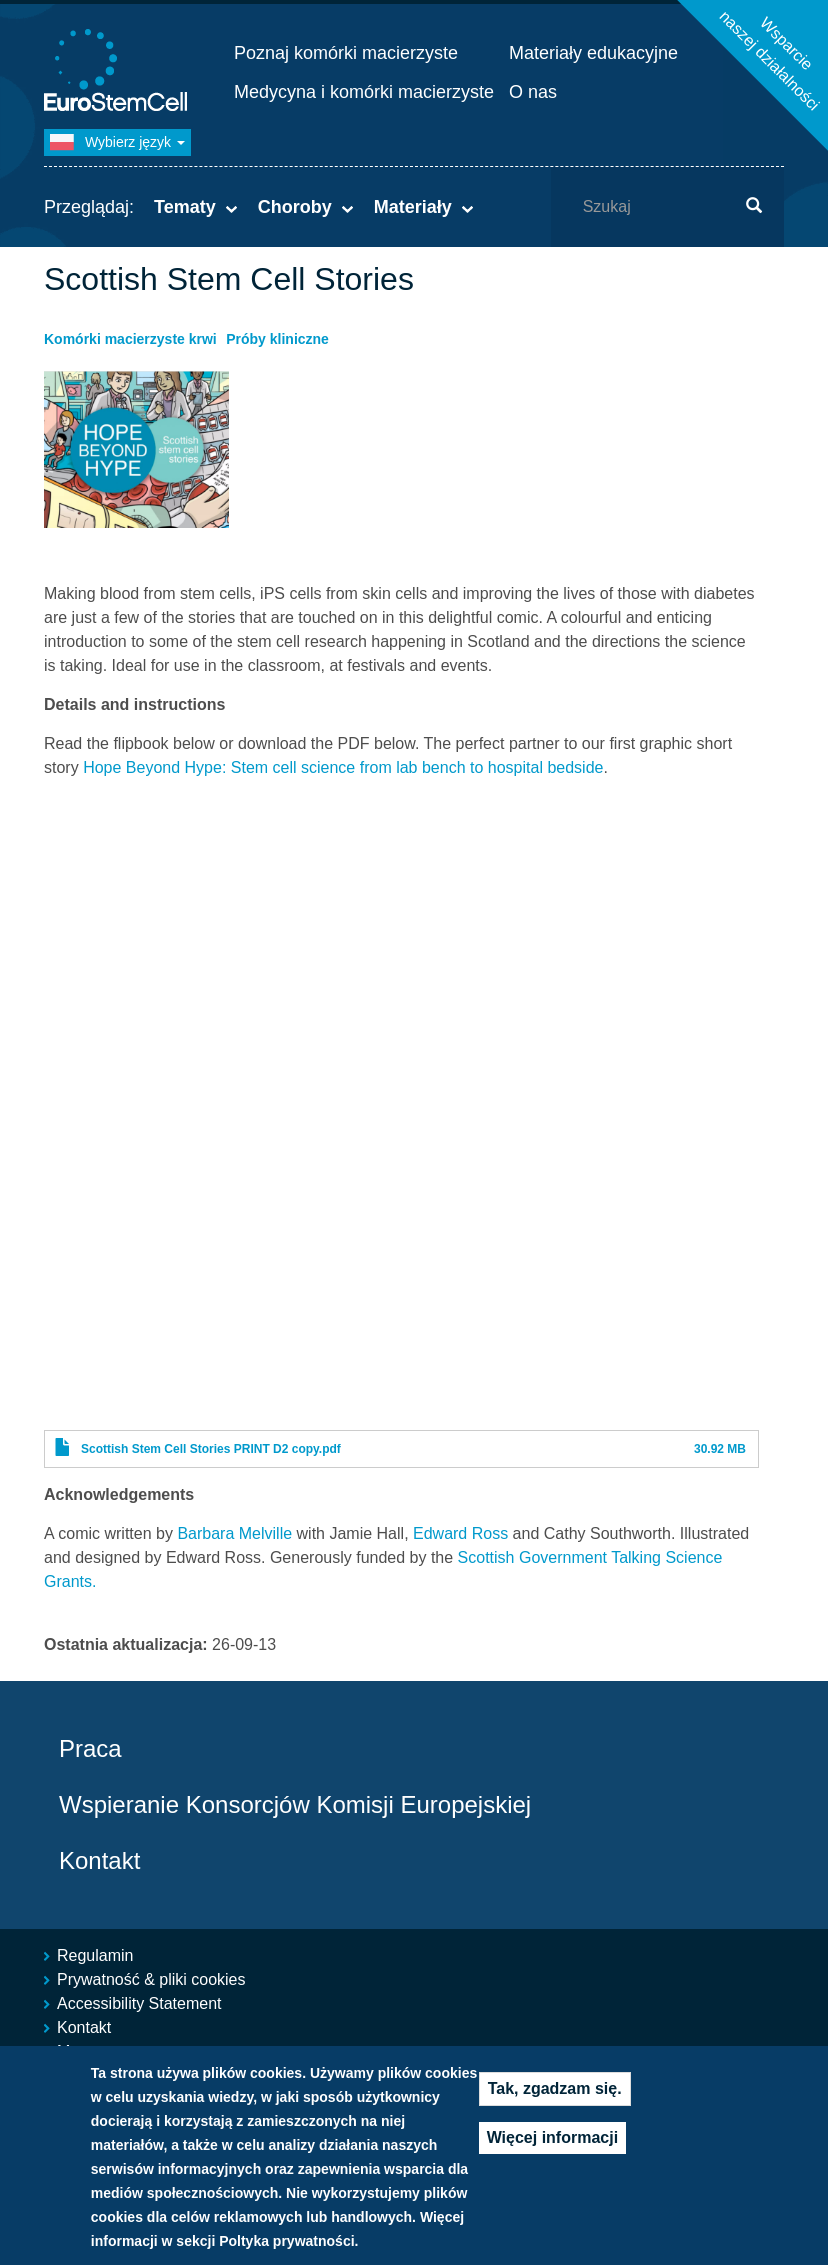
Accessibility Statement (139, 2003)
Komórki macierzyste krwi (130, 339)
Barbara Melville (234, 1533)
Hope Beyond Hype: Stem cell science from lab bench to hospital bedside (343, 767)
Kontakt (99, 1860)
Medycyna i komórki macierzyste (364, 92)
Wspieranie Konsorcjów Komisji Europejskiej (295, 1804)
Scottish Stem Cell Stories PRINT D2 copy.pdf (211, 1449)
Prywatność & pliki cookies (151, 1979)
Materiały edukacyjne (593, 53)
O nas (533, 92)
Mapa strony (101, 2051)
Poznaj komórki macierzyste (346, 53)
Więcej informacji (552, 2154)
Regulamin (95, 1955)
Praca (90, 1748)
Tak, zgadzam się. (555, 2105)
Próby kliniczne (277, 339)
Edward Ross (460, 1533)
